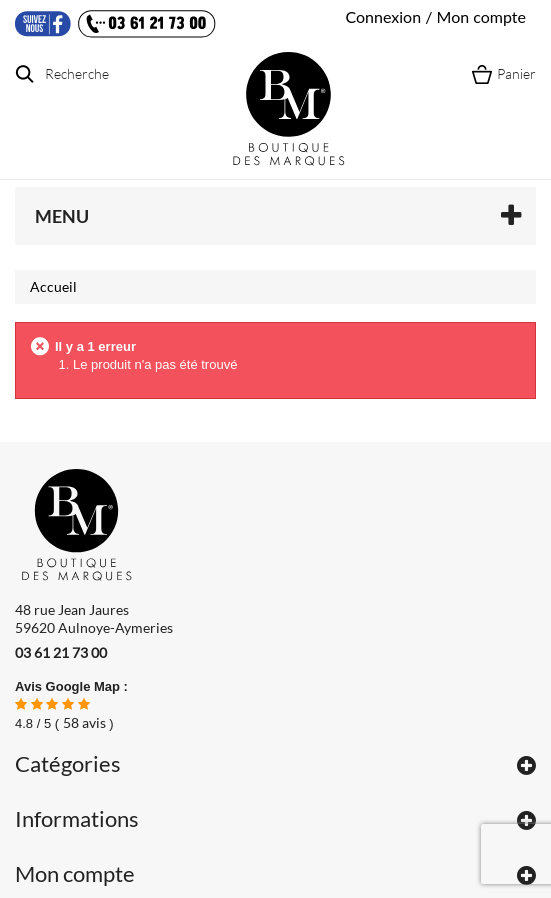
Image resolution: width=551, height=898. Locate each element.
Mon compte (75, 873)
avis (84, 722)
